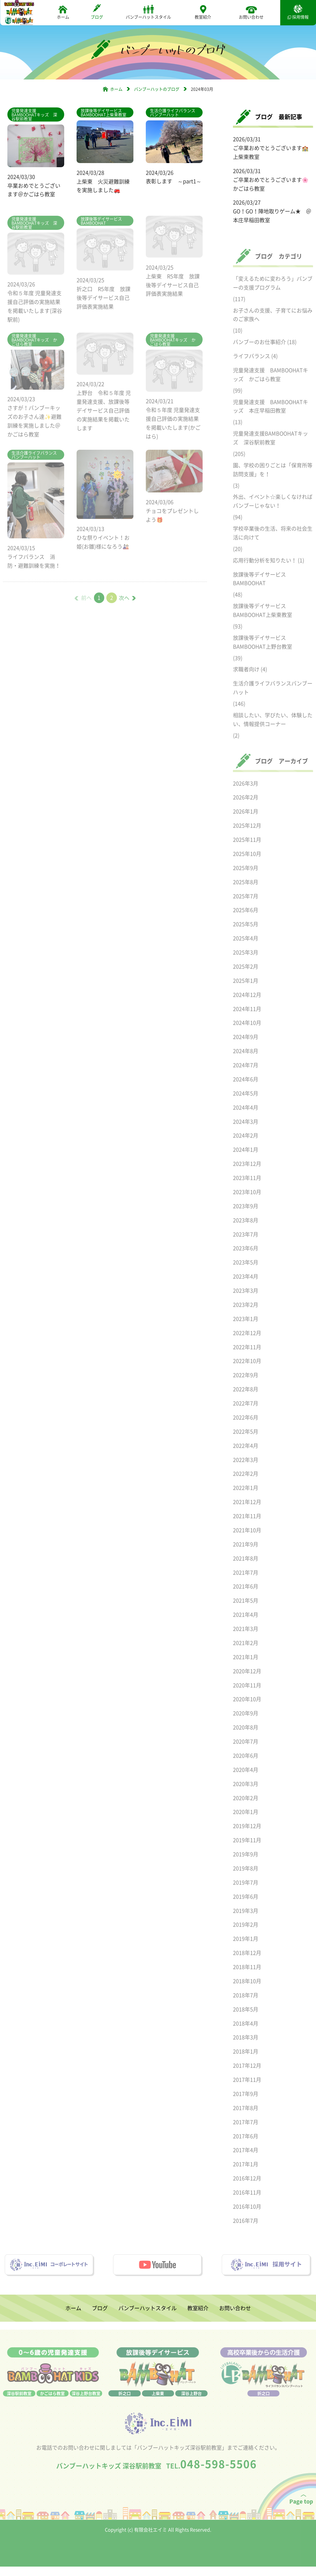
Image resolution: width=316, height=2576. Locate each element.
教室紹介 (203, 12)
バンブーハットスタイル (148, 12)
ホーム (63, 12)
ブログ (97, 12)
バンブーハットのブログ (156, 89)
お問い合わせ (251, 12)
